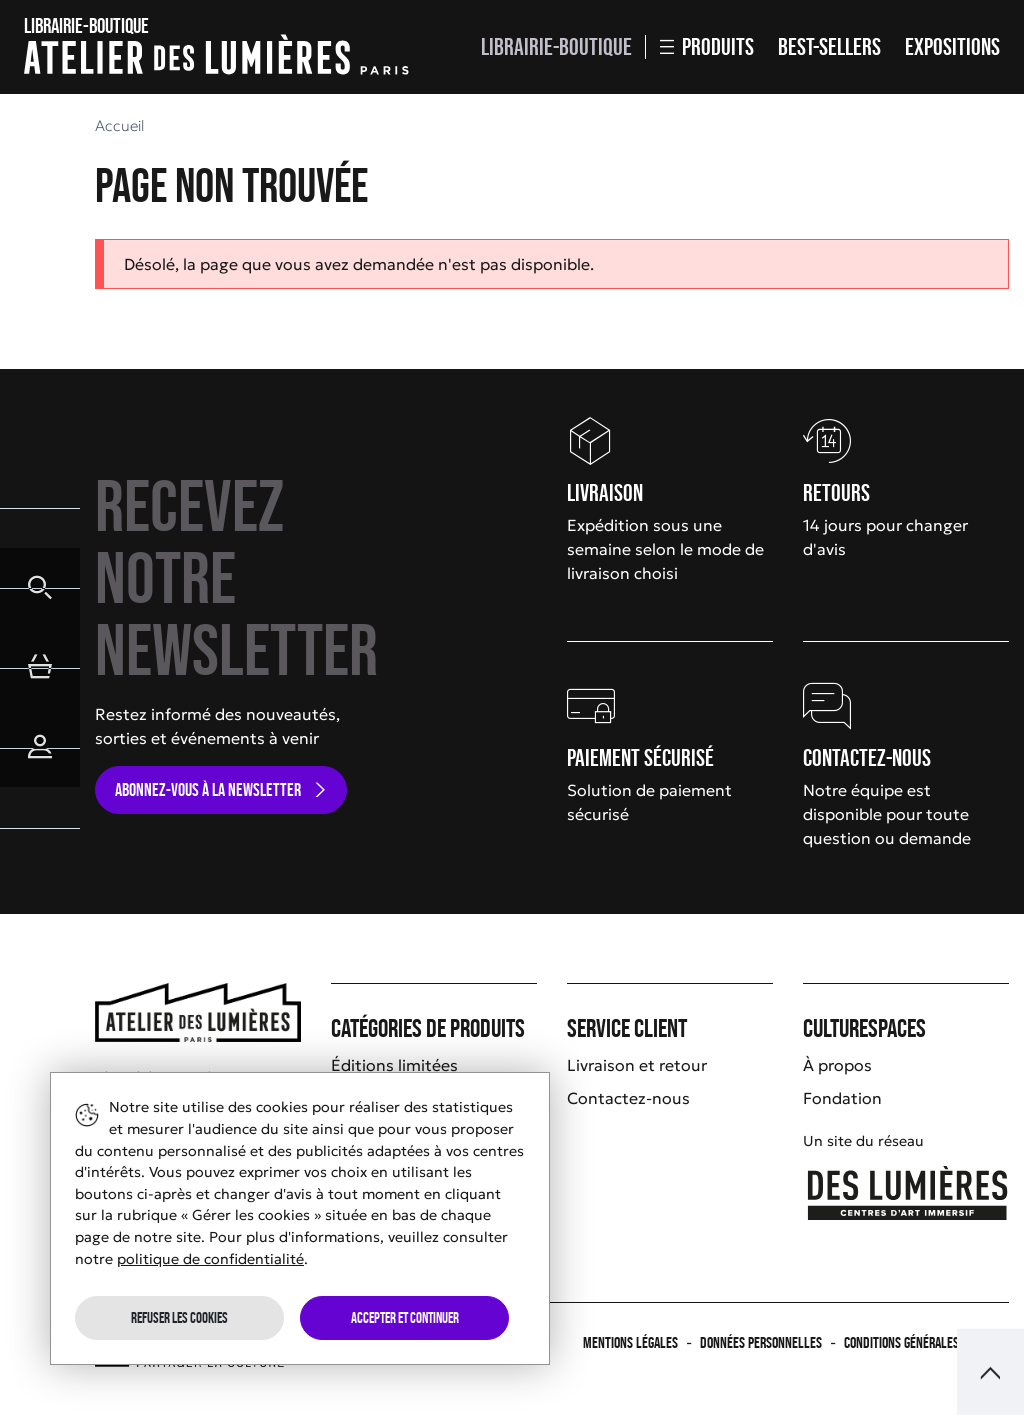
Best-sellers (829, 46)
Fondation (842, 1098)
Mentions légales (630, 1342)
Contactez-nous (628, 1098)
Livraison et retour (637, 1065)
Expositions (952, 46)
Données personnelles (761, 1342)
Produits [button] (707, 46)
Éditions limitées (394, 1065)
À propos (837, 1065)
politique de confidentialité (210, 1259)
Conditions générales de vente (926, 1342)
